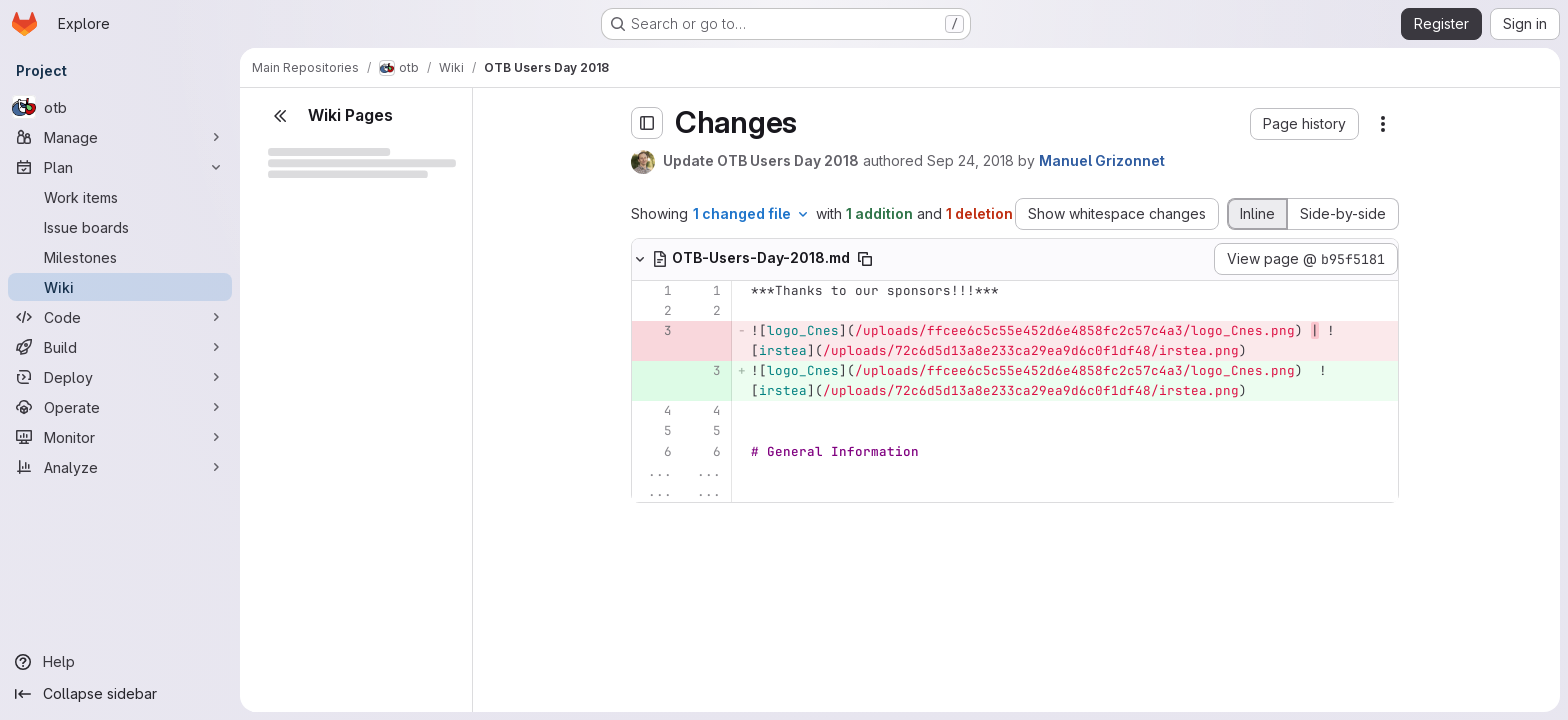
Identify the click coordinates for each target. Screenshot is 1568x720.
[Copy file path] (865, 259)
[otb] (120, 107)
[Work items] (120, 197)
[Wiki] (120, 287)
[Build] (120, 347)
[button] (1304, 124)
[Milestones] (120, 257)
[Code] (120, 317)
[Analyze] (120, 467)
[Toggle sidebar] (647, 123)
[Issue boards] (120, 227)
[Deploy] (120, 377)
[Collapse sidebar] (120, 694)
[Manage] (120, 137)
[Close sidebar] (280, 116)
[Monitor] (120, 437)
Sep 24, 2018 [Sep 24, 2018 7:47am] (970, 160)
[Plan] (120, 167)
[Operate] (120, 407)
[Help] (120, 662)
